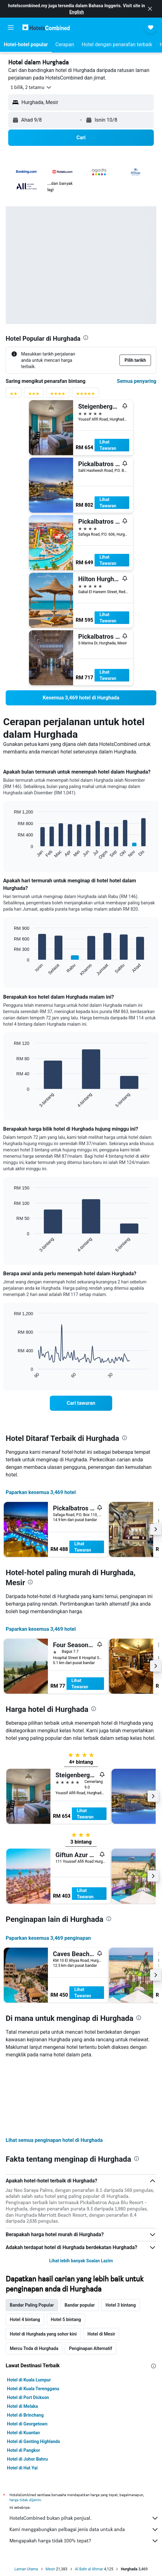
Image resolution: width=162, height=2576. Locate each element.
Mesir (50, 2569)
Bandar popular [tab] (80, 2305)
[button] (150, 8)
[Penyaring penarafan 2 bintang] (13, 395)
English (76, 11)
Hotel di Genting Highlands (33, 2441)
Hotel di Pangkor (23, 2450)
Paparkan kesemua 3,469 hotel (41, 1492)
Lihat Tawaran (108, 445)
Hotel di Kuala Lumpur (29, 2379)
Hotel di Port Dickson (28, 2397)
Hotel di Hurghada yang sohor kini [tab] (43, 2333)
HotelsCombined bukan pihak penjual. (84, 2518)
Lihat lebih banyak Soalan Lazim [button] (81, 2260)
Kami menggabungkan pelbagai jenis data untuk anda (84, 2529)
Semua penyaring (136, 381)
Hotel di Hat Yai (22, 2467)
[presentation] (86, 337)
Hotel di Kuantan (23, 2432)
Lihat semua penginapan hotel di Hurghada (54, 2140)
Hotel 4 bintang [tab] (25, 2319)
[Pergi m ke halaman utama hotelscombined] (46, 27)
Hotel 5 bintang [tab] (66, 2319)
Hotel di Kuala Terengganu (33, 2388)
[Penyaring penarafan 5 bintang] (85, 395)
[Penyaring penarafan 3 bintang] (33, 395)
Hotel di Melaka (22, 2406)
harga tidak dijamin (25, 2499)
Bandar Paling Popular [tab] (32, 2305)
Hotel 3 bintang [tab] (121, 2305)
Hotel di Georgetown (27, 2423)
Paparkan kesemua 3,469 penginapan (48, 1938)
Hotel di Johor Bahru (27, 2459)
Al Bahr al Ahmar (89, 2569)
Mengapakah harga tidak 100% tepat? (84, 2541)
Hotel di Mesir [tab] (101, 2333)
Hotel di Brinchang (25, 2415)
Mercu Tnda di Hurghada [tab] (34, 2348)
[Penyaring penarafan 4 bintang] (57, 395)
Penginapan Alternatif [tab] (90, 2348)
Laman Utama (26, 2569)
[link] (81, 697)
